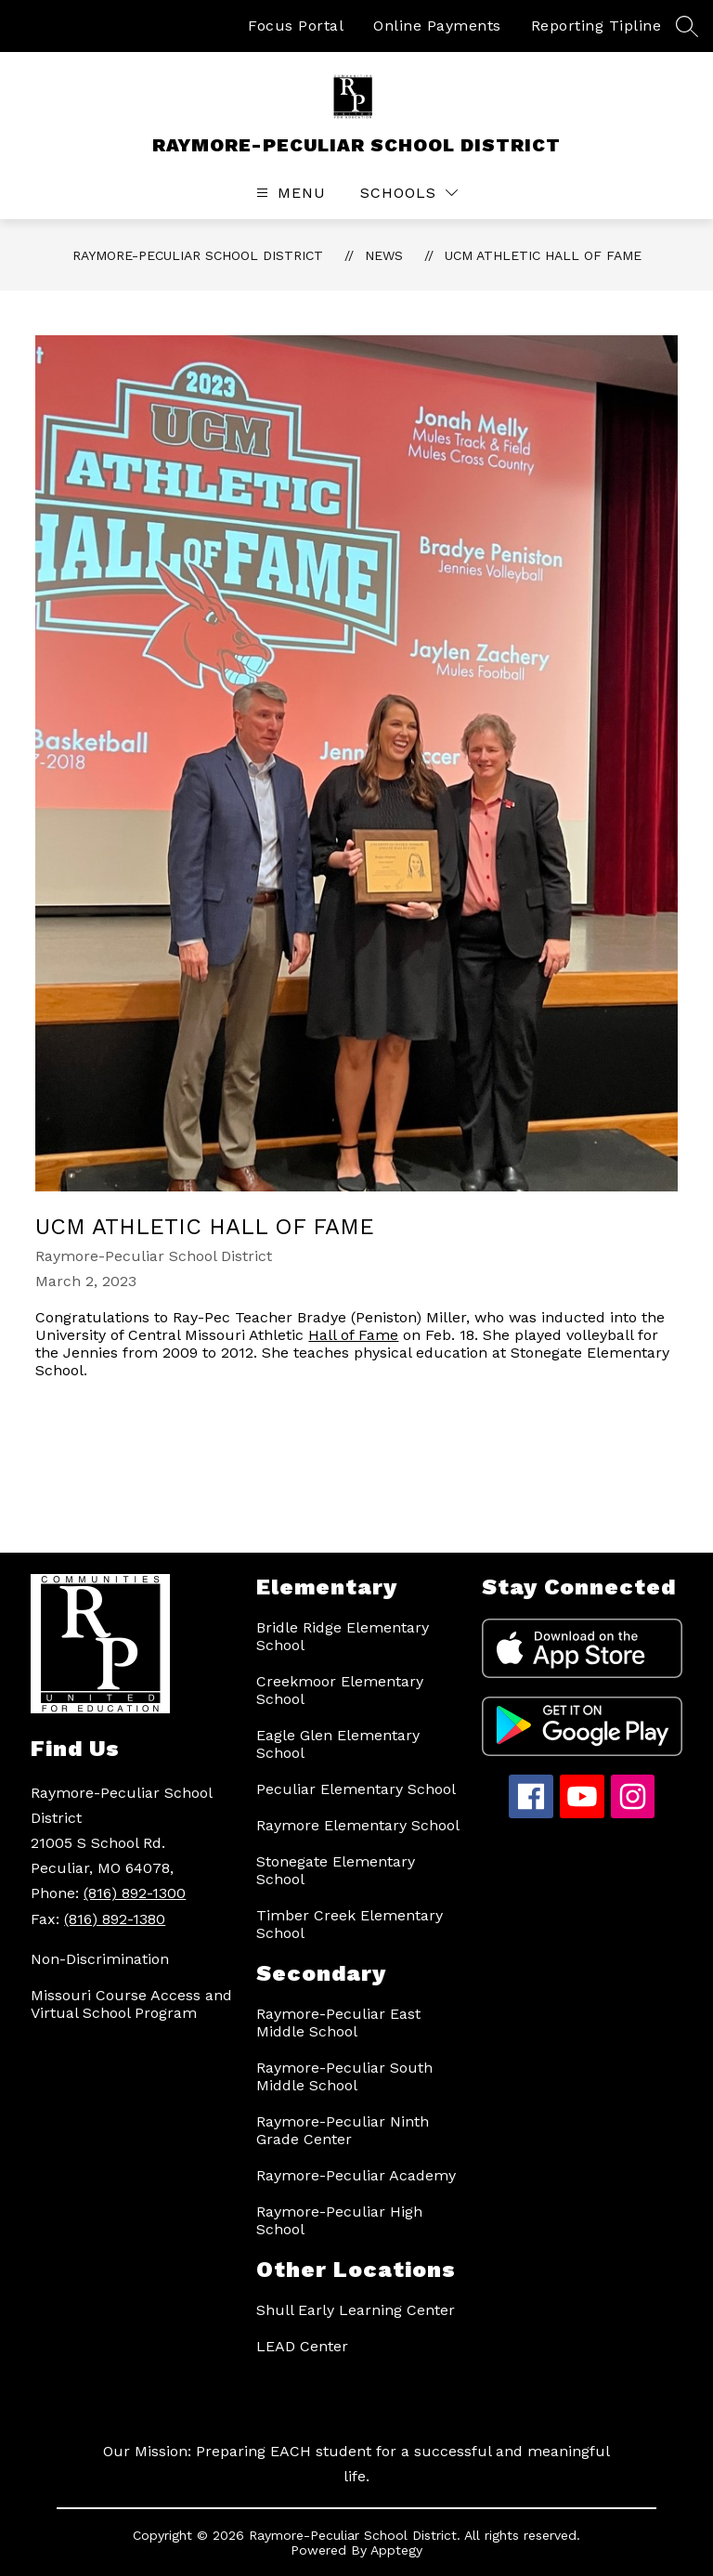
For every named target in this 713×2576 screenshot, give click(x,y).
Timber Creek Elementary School (349, 1924)
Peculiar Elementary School (356, 1789)
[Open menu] (289, 192)
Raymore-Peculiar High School (339, 2220)
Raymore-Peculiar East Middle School (338, 2022)
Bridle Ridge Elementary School (342, 1636)
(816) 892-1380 (114, 1919)
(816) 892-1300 (135, 1893)
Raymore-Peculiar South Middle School (344, 2076)
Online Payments (437, 25)
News (384, 255)
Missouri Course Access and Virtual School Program (131, 2004)
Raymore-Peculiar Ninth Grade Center (342, 2130)
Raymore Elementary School (358, 1825)
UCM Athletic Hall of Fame (543, 255)
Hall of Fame (353, 1335)
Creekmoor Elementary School (339, 1690)
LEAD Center (302, 2346)
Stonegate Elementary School (335, 1870)
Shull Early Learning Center (355, 2310)
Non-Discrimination (100, 1959)
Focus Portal (296, 25)
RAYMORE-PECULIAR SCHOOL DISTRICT (197, 255)
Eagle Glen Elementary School (338, 1744)
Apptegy (396, 2550)
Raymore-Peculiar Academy (356, 2175)
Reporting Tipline (596, 25)
